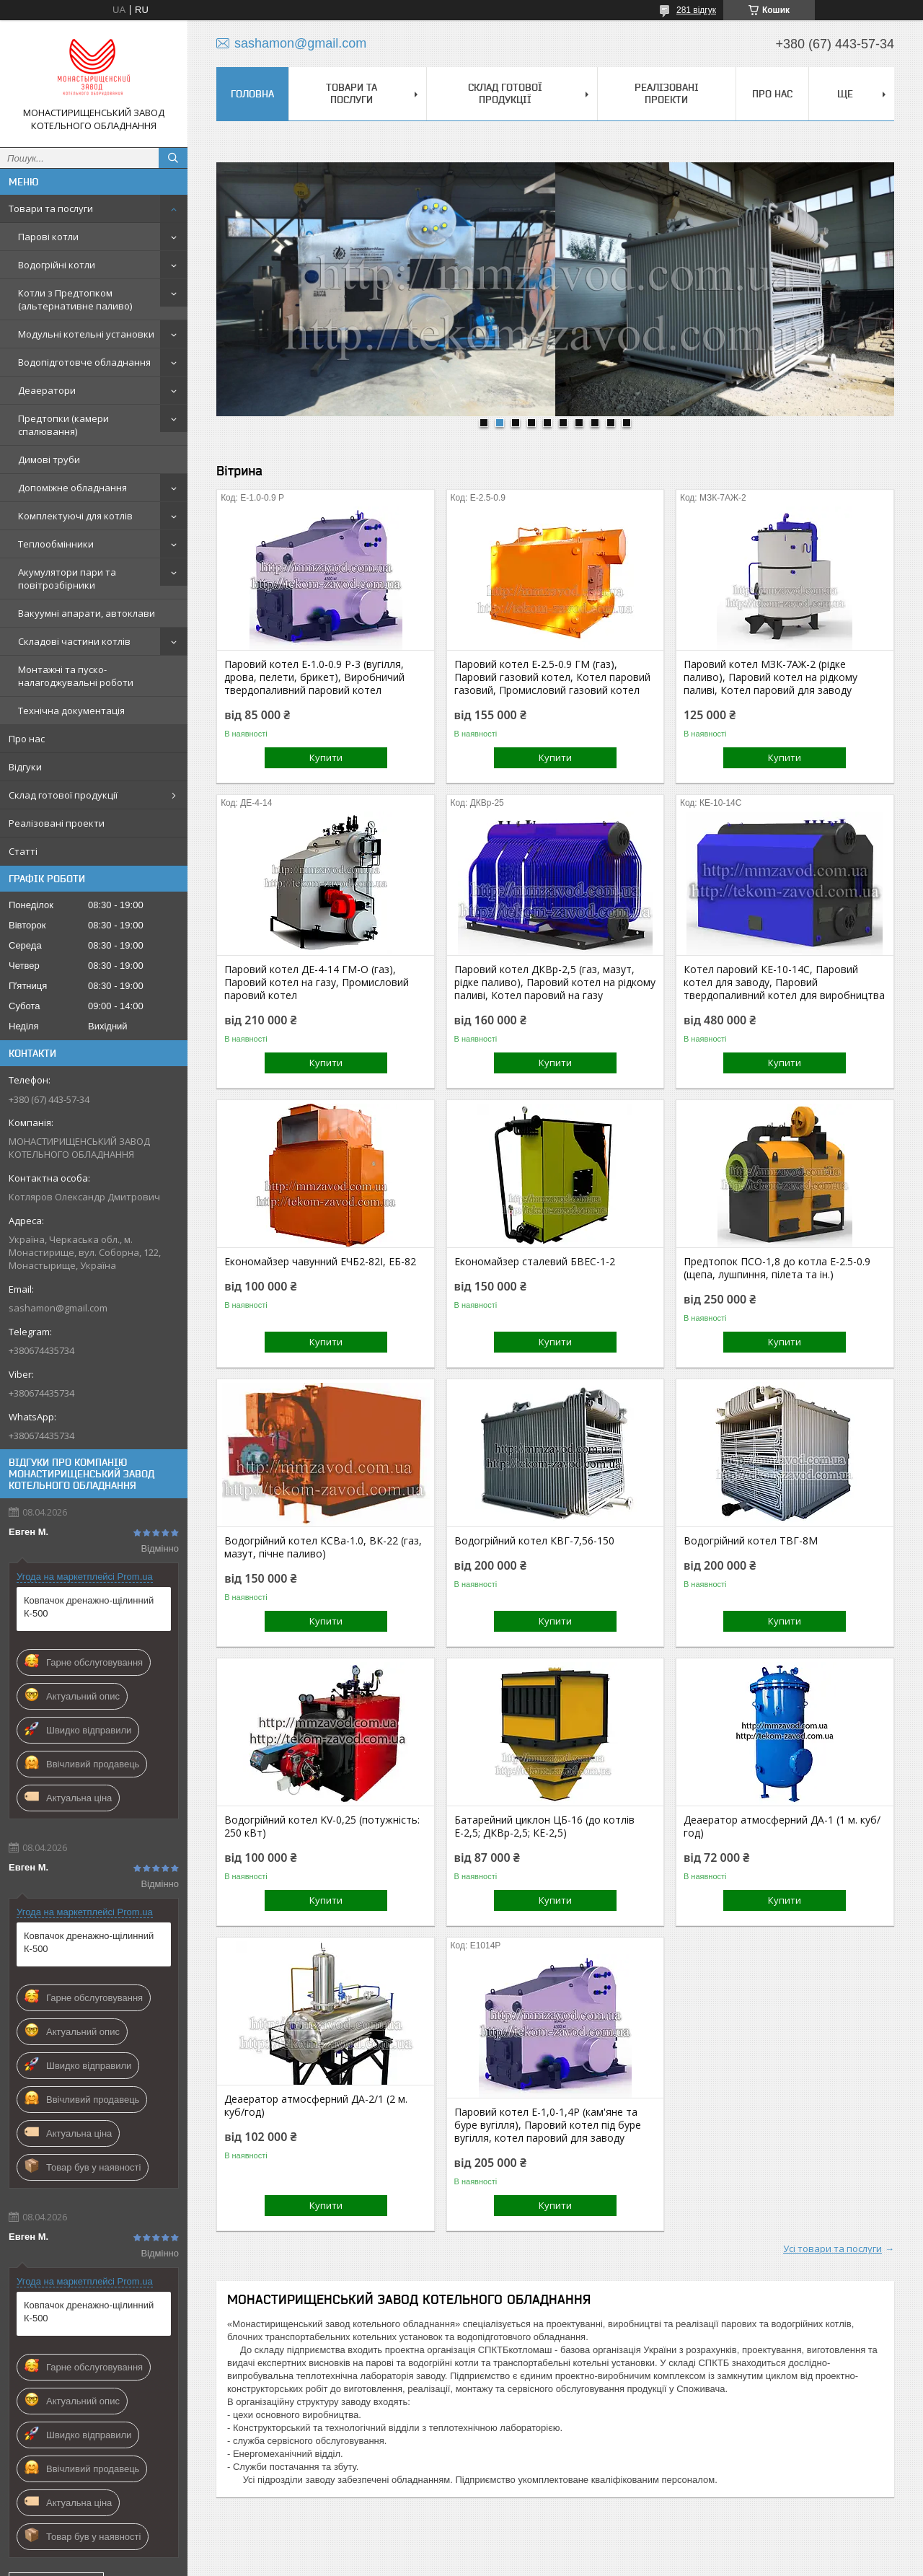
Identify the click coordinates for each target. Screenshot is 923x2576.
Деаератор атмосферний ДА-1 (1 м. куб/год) (782, 1826)
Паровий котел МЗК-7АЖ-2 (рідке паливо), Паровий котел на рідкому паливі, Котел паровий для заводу (770, 677)
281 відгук (696, 10)
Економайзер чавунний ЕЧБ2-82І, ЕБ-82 (320, 1261)
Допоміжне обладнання (72, 487)
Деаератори (47, 390)
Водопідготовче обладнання (84, 362)
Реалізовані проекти (57, 823)
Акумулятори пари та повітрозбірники (67, 579)
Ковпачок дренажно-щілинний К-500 (89, 1607)
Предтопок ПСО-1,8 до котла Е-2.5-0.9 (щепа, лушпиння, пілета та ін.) (777, 1268)
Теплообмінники (56, 543)
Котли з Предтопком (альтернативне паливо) (75, 299)
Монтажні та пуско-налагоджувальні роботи (75, 676)
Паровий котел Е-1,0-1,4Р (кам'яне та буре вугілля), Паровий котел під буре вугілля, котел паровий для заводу (547, 2125)
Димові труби (49, 459)
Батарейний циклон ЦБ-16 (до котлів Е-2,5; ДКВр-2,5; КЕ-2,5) (544, 1826)
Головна (252, 94)
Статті (23, 851)
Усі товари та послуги (832, 2248)
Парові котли (48, 236)
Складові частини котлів (74, 641)
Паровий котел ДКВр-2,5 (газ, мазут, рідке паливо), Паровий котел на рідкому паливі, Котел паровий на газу (554, 982)
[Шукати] (173, 158)
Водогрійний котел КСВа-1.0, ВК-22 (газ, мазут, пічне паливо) (323, 1547)
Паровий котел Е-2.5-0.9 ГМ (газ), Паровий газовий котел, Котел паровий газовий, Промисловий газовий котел (552, 677)
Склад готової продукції (63, 794)
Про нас (27, 738)
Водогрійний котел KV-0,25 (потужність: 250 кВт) (322, 1826)
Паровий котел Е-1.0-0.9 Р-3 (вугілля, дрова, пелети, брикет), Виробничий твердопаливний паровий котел (314, 677)
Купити (326, 757)
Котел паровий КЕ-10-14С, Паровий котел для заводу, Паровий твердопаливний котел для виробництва (784, 982)
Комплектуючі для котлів (75, 515)
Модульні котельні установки (86, 334)
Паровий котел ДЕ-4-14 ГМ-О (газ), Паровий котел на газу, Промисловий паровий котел (316, 982)
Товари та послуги (51, 208)
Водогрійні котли (56, 264)
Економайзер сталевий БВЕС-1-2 (534, 1261)
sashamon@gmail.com (58, 1307)
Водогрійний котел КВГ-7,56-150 (534, 1540)
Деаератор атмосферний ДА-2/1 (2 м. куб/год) (315, 2106)
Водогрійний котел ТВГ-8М (751, 1540)
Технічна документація (71, 710)
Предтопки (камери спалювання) (63, 425)
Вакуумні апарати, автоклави (86, 613)
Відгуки (25, 766)
